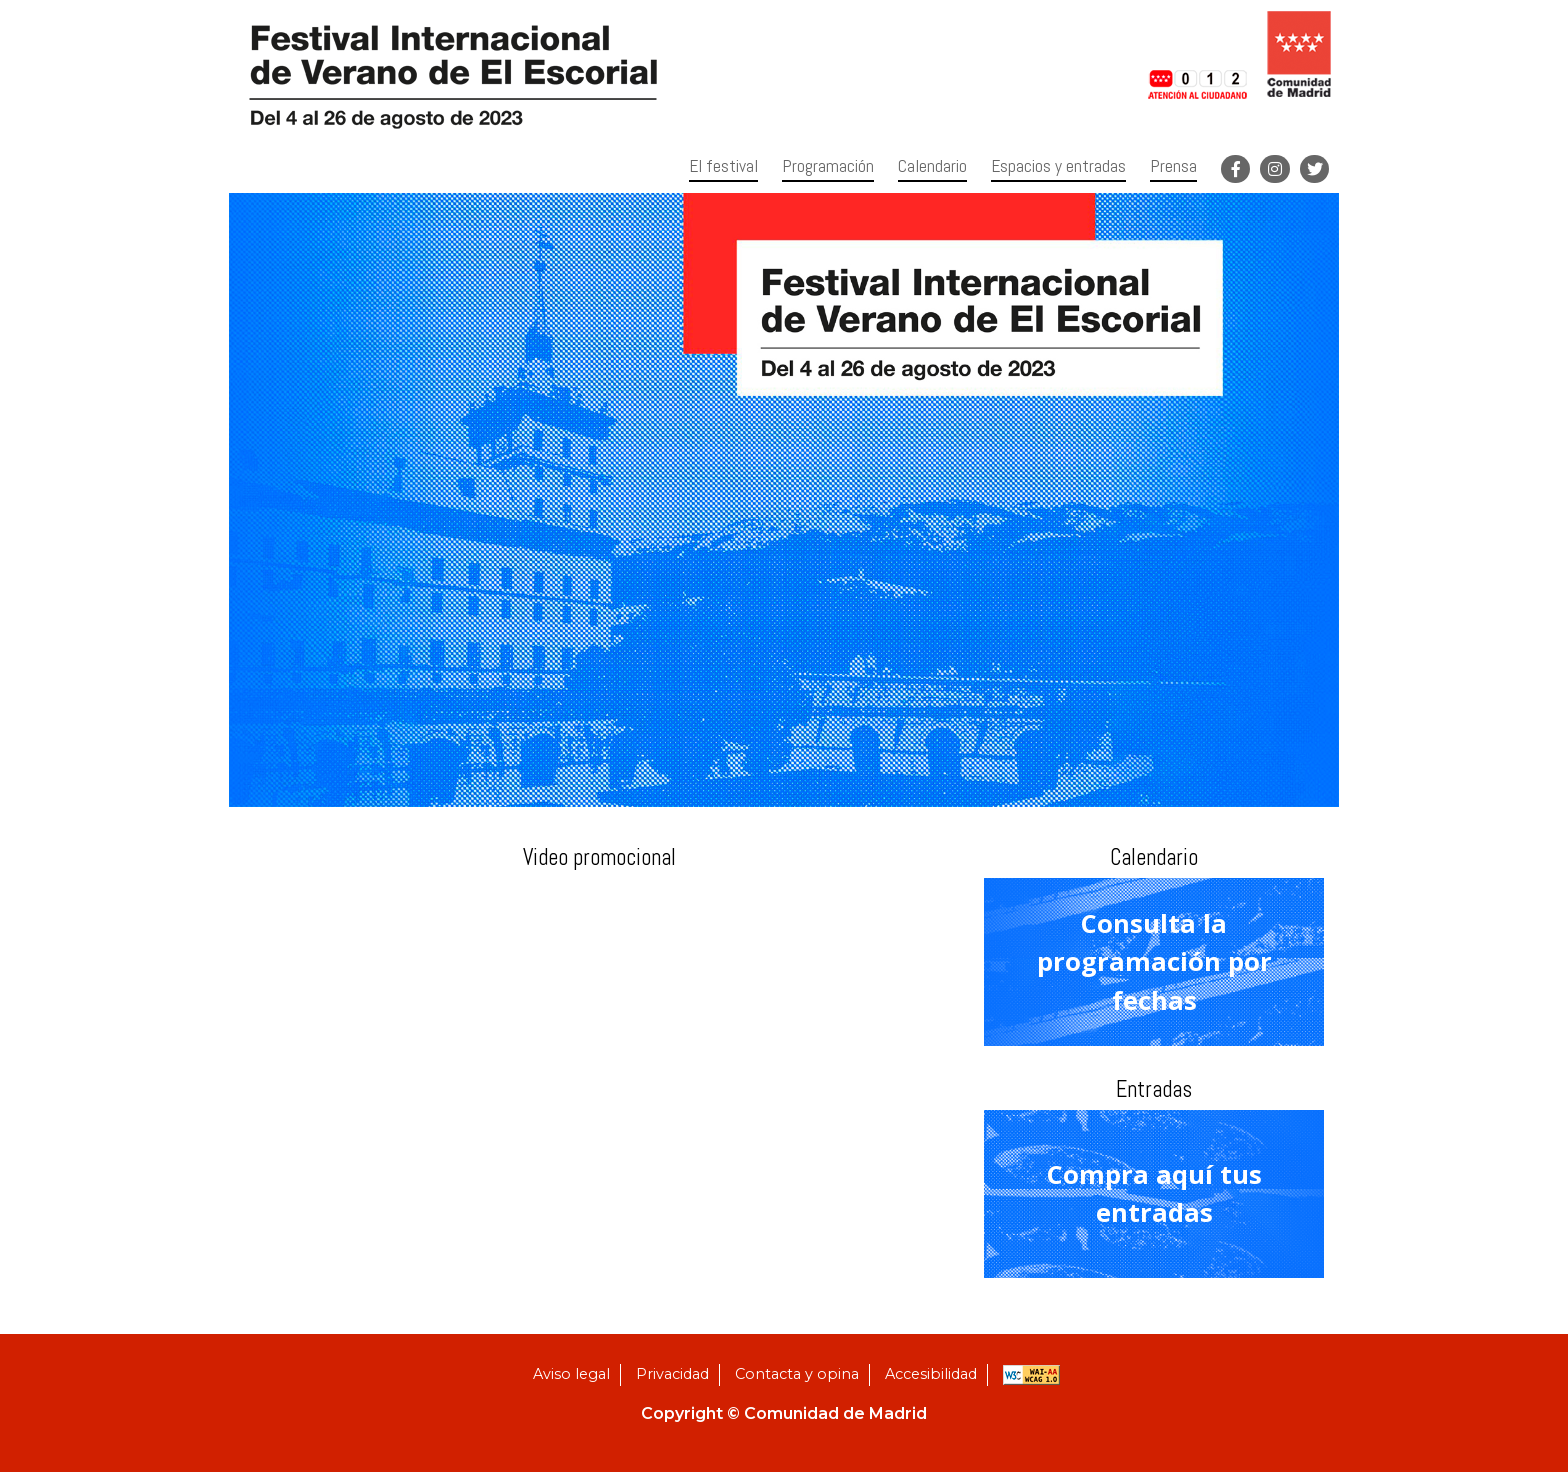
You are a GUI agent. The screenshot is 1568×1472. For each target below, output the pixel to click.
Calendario (932, 166)
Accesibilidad (931, 1374)
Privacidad (672, 1374)
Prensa (1173, 166)
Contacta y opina (797, 1374)
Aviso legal (571, 1374)
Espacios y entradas (1058, 166)
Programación (828, 166)
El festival (723, 166)
